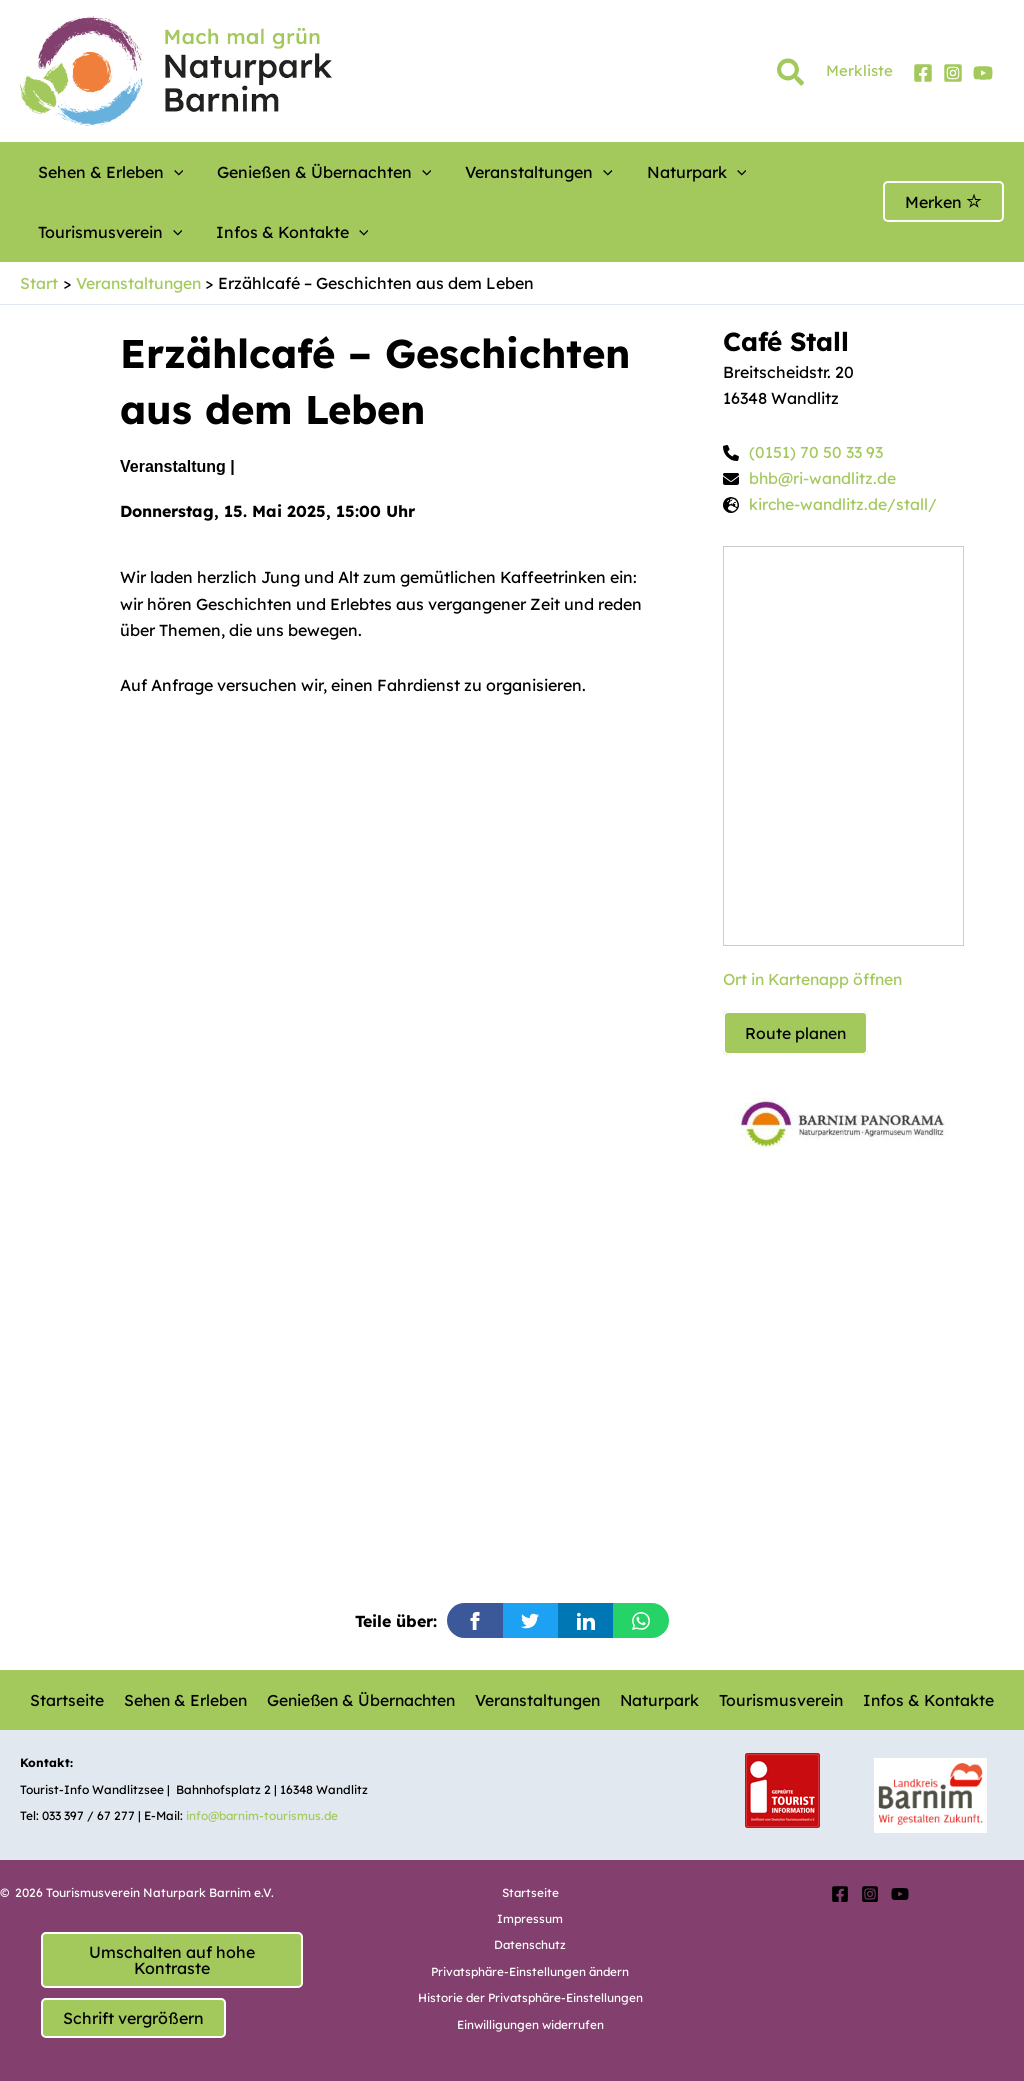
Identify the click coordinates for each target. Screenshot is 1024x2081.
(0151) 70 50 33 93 (816, 453)
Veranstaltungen (494, 172)
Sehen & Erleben (103, 172)
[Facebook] (923, 73)
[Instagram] (953, 73)
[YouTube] (983, 73)
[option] (844, 1118)
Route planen (796, 1034)
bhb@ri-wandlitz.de (823, 479)
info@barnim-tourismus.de (264, 1815)
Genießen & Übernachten (298, 172)
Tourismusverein (769, 172)
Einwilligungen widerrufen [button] (530, 2024)
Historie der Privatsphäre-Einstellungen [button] (530, 1997)
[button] (791, 76)
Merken (943, 202)
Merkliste (859, 70)
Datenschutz (530, 1944)
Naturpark (633, 172)
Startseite (71, 1700)
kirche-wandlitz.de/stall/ (844, 506)
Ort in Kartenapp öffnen (815, 980)
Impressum (530, 1918)
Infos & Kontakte (106, 232)
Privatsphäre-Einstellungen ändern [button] (530, 1971)
